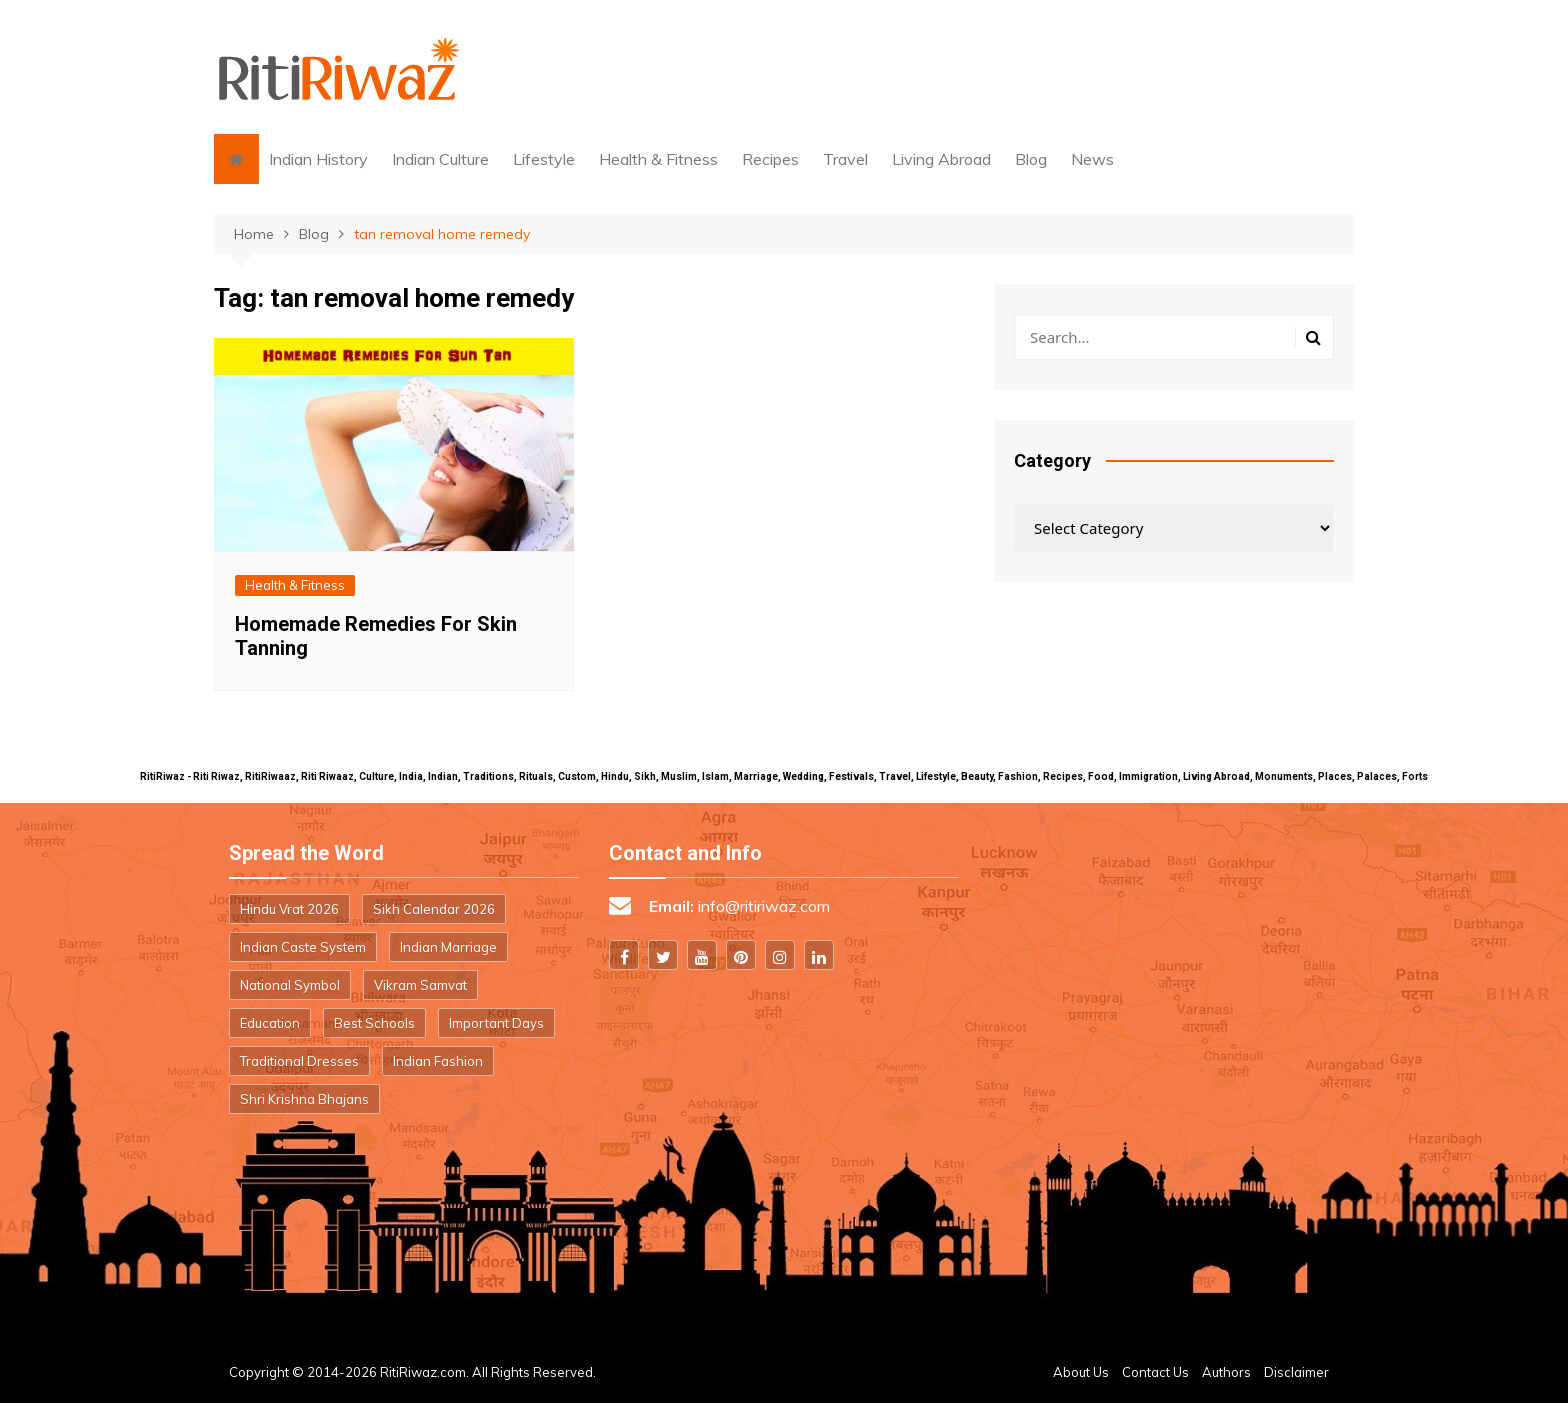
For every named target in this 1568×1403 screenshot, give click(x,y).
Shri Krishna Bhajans (304, 1099)
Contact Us (1155, 1372)
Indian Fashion (438, 1061)
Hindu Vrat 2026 (289, 909)
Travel (845, 159)
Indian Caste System (303, 947)
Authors (1226, 1372)
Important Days (496, 1023)
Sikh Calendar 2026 (434, 909)
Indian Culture (440, 159)
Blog (1031, 159)
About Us (1081, 1372)
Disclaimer (1296, 1372)
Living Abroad (941, 159)
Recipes (770, 159)
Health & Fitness (658, 159)
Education (270, 1023)
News (1092, 159)
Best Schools (374, 1023)
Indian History (318, 159)
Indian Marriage (448, 947)
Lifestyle (544, 159)
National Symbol (290, 985)
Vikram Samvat (420, 985)
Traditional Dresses (299, 1061)
